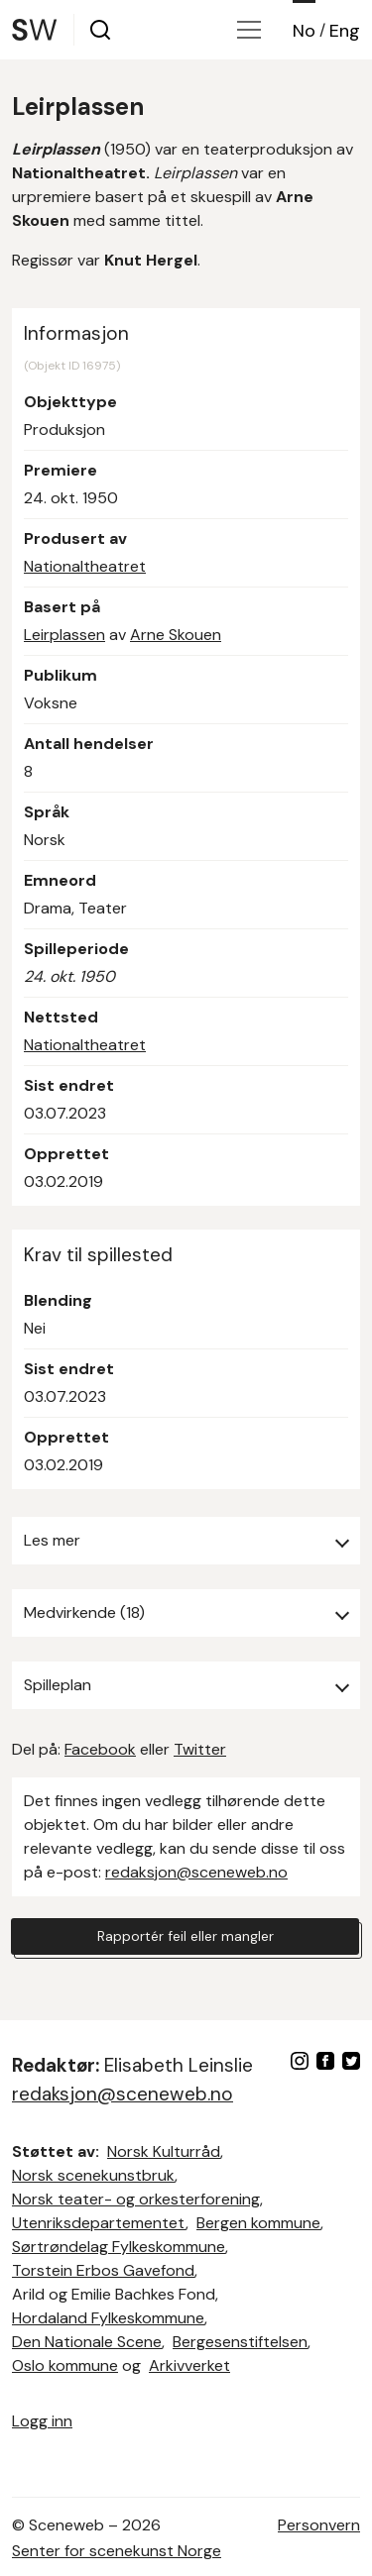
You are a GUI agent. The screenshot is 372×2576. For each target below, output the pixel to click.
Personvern (319, 2525)
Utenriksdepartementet (99, 2222)
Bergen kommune (258, 2222)
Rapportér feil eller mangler (185, 1936)
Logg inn (42, 2421)
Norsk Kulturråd (163, 2151)
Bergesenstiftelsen (240, 2341)
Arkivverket (189, 2365)
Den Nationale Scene (87, 2341)
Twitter (200, 1749)
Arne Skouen (175, 634)
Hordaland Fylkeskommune (108, 2318)
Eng (344, 31)
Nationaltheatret (85, 566)
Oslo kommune (65, 2365)
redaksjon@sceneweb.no (196, 1872)
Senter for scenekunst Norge (116, 2550)
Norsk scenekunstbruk (93, 2175)
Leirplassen (64, 634)
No (304, 31)
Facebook (100, 1749)
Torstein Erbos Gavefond (103, 2270)
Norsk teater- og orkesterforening (136, 2199)
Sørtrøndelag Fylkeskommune (118, 2246)
